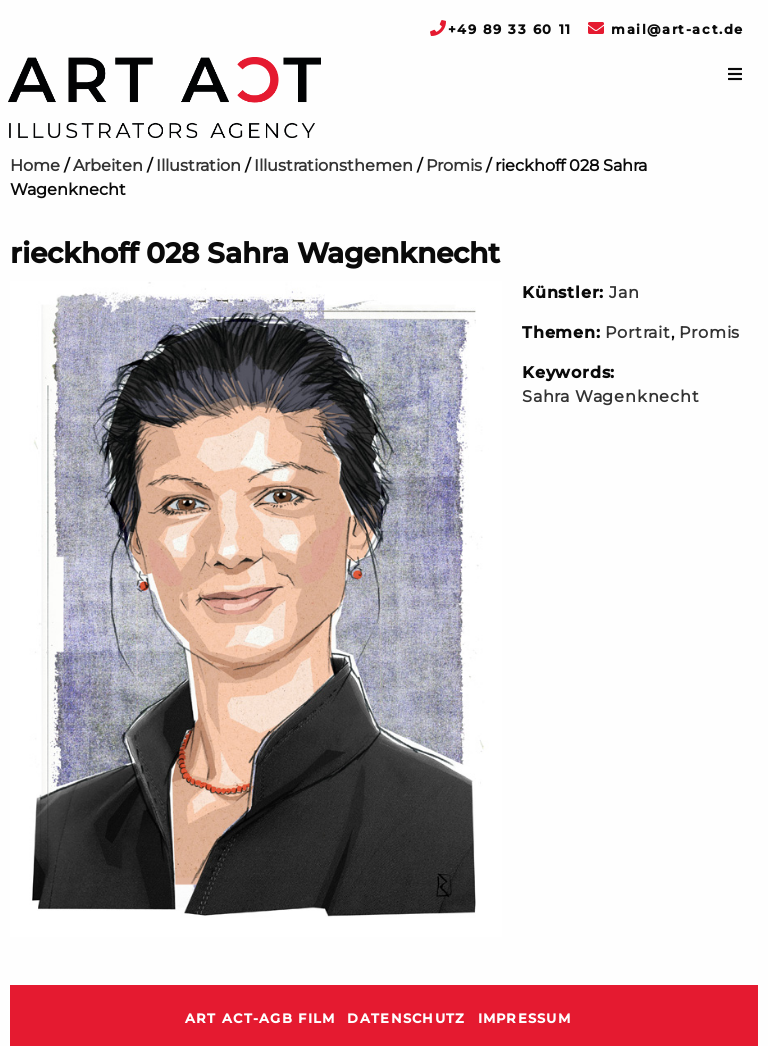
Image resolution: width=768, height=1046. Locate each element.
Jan (624, 292)
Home (35, 165)
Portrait (637, 332)
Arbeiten (108, 165)
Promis (454, 165)
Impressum (525, 1018)
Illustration (198, 165)
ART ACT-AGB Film (260, 1018)
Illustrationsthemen (333, 165)
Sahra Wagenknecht (611, 396)
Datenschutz (406, 1018)
